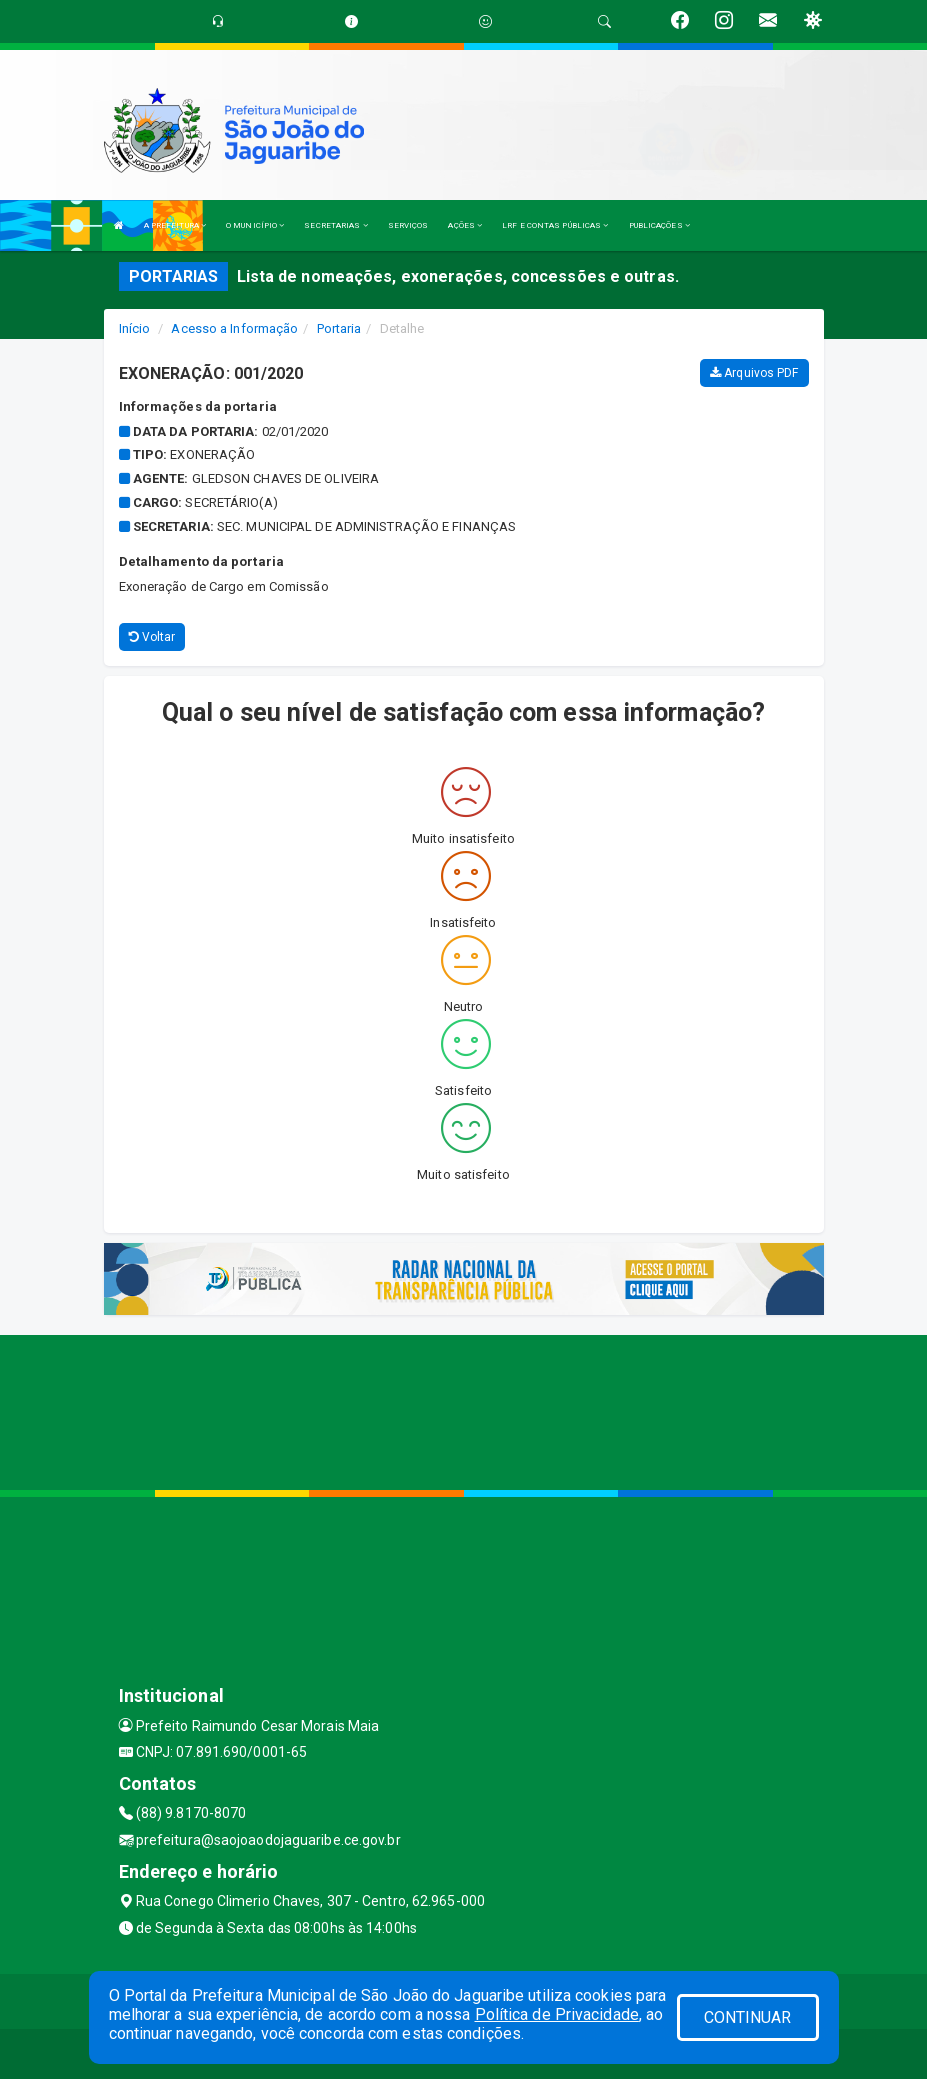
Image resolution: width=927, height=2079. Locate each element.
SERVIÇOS (408, 225)
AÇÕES (465, 225)
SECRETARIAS (335, 225)
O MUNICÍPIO (255, 225)
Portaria (339, 328)
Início (135, 328)
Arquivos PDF (754, 373)
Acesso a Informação (234, 328)
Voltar (152, 637)
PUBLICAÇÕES (659, 225)
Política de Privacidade (557, 2014)
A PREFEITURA (175, 225)
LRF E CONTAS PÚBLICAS (555, 225)
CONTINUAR (748, 2017)
